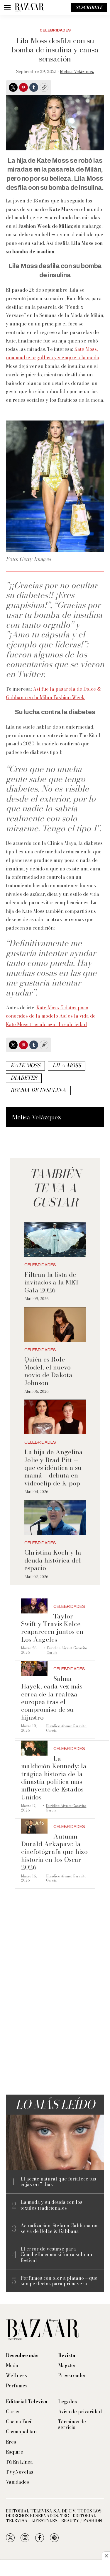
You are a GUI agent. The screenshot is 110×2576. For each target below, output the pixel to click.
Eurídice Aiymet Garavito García (67, 1650)
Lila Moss (67, 1065)
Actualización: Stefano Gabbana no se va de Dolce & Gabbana (59, 2228)
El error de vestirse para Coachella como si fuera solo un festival (56, 2254)
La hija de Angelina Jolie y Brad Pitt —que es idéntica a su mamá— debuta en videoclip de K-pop (53, 1467)
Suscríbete (89, 7)
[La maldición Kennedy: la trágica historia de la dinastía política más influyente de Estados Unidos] (34, 1748)
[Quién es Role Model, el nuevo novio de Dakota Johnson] (54, 1324)
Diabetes (24, 1078)
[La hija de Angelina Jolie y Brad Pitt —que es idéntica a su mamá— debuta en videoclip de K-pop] (54, 1417)
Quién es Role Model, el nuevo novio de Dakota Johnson (48, 1370)
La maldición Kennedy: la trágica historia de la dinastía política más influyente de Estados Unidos (54, 1777)
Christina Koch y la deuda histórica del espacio (52, 1560)
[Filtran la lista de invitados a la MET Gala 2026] (54, 1239)
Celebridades (55, 30)
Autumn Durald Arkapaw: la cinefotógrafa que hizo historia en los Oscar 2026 (54, 1851)
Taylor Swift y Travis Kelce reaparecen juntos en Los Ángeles (52, 1627)
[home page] (29, 7)
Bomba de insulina (38, 1090)
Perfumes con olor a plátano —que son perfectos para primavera (59, 2280)
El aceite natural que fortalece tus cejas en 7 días (58, 2181)
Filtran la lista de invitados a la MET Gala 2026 (51, 1282)
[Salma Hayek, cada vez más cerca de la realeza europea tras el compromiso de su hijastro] (34, 1668)
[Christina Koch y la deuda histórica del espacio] (54, 1517)
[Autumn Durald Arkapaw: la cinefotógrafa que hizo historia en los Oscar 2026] (34, 1826)
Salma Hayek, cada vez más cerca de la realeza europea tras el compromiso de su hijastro (51, 1697)
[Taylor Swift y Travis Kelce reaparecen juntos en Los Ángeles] (34, 1605)
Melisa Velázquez (77, 71)
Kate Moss (25, 1065)
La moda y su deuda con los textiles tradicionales (51, 2205)
